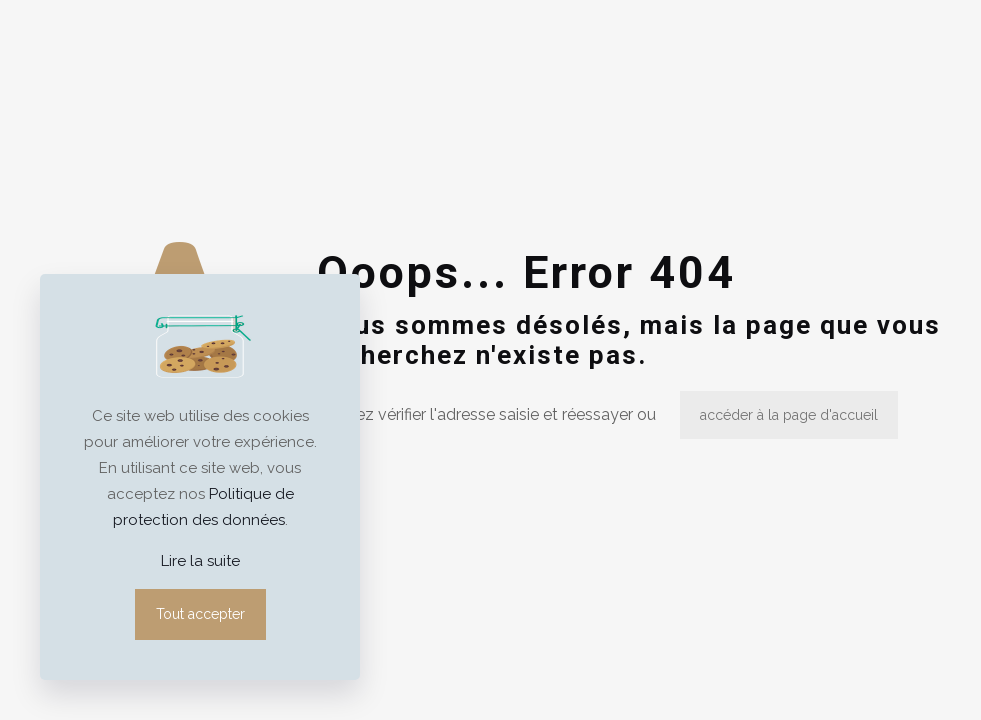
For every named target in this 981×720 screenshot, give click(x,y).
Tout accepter (200, 614)
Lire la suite (200, 561)
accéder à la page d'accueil (789, 415)
